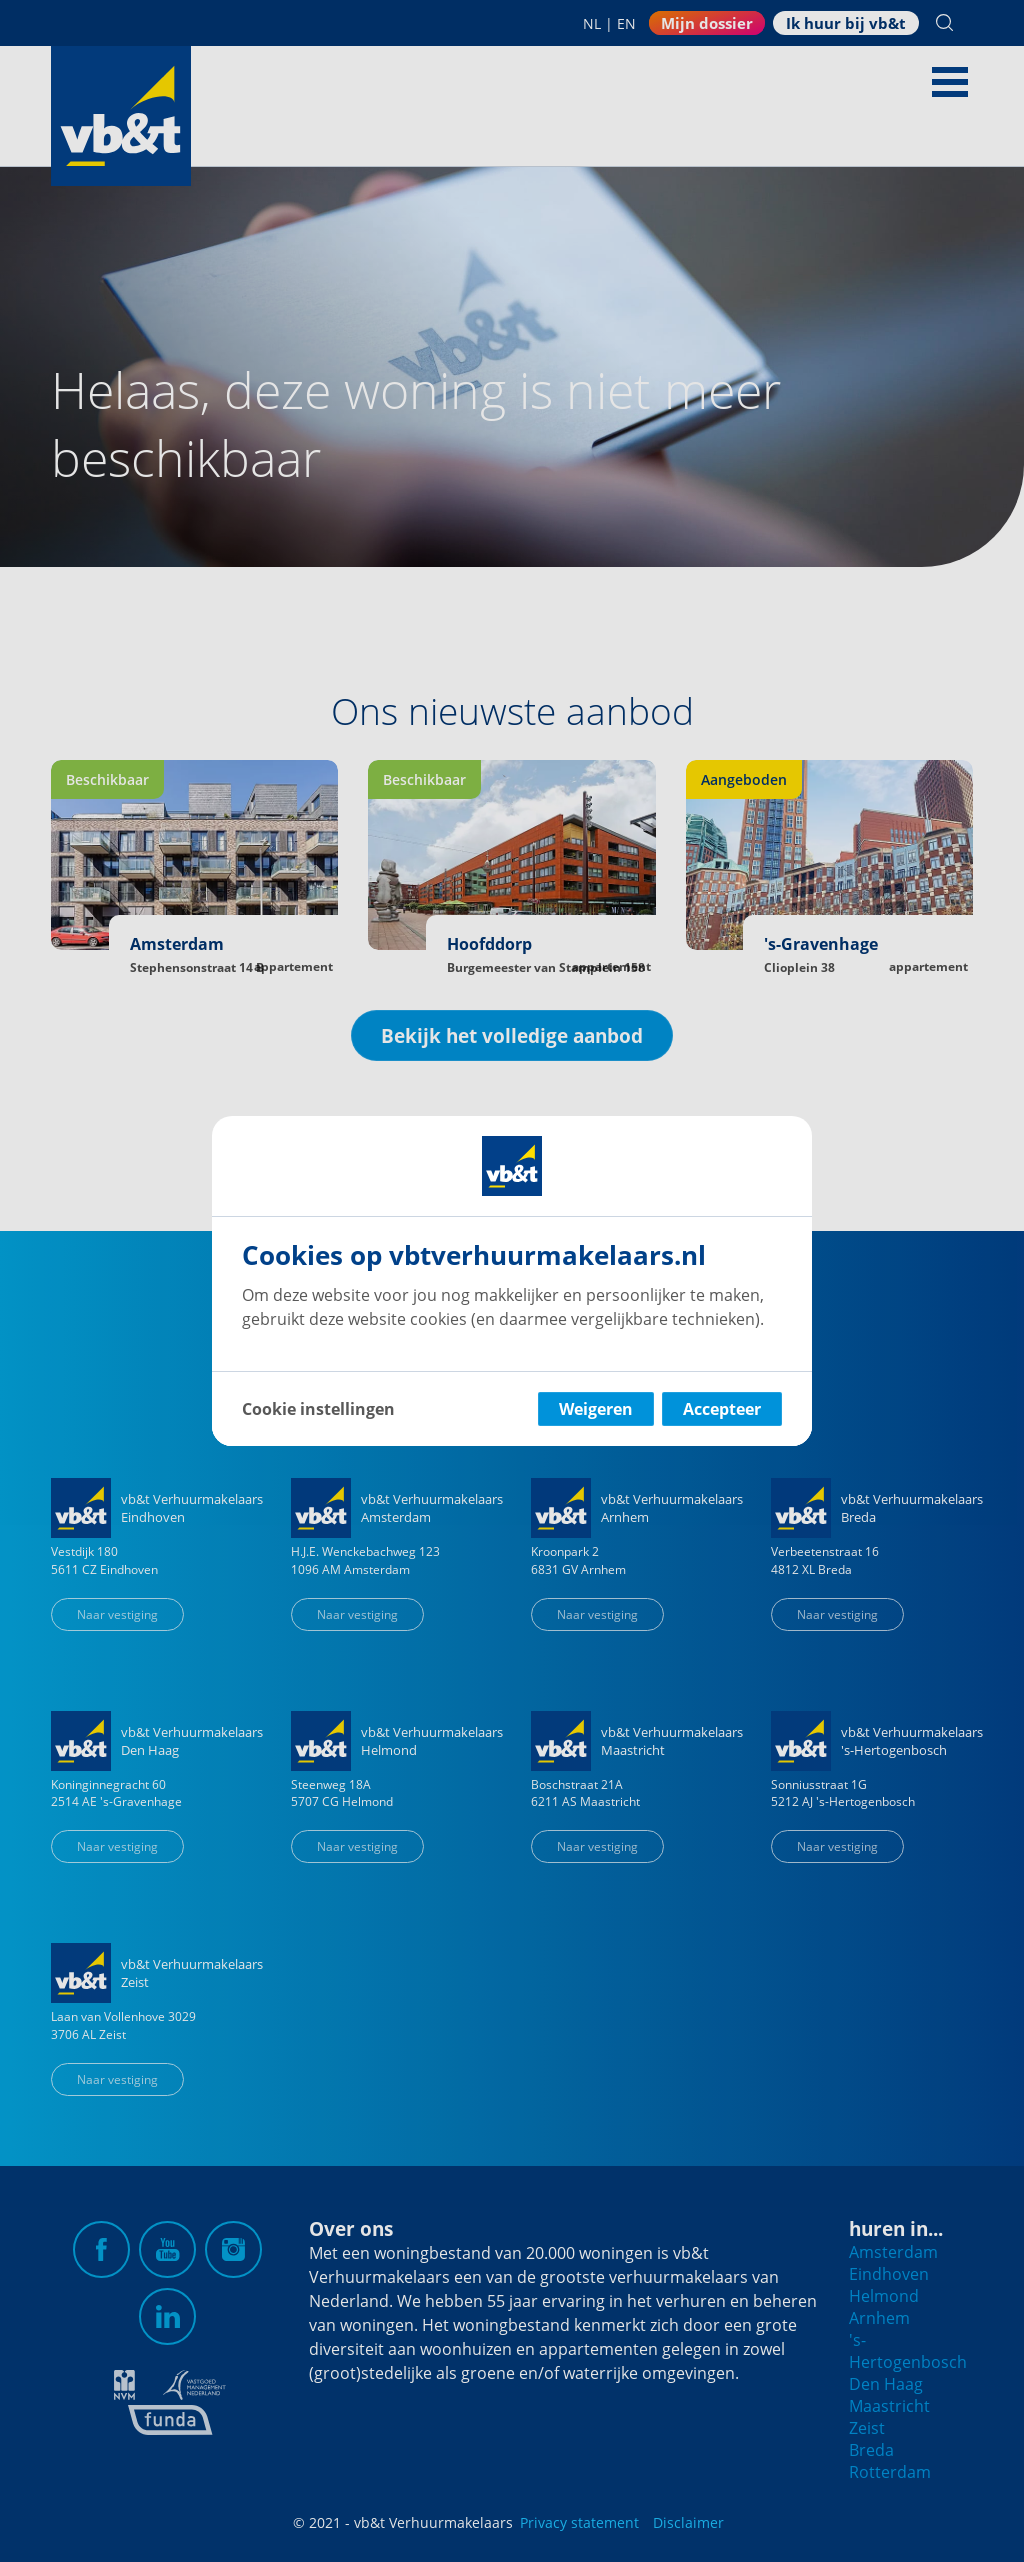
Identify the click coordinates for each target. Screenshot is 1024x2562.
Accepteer (722, 1409)
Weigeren (596, 1409)
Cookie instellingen (318, 1409)
